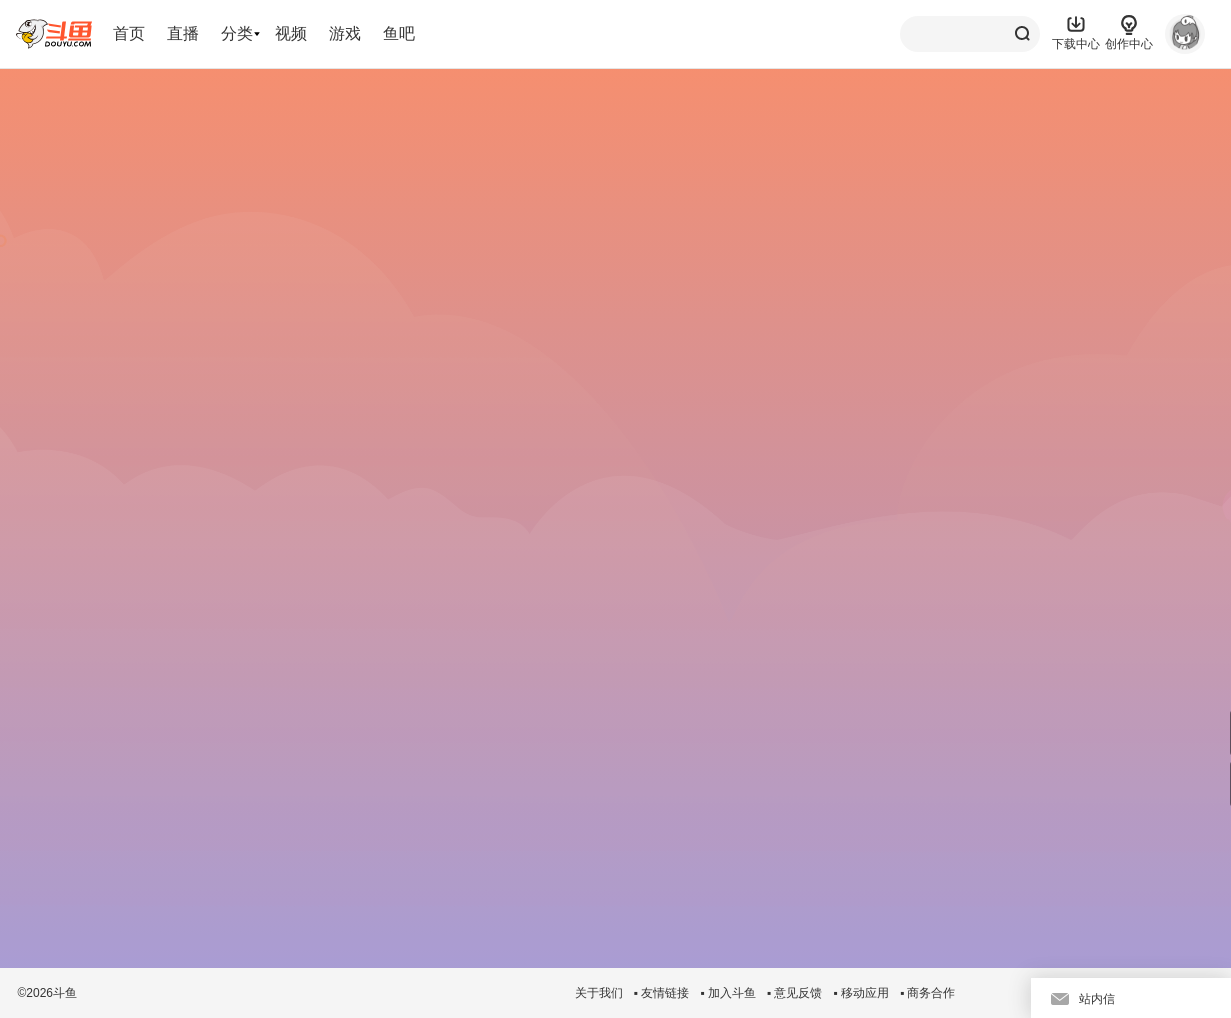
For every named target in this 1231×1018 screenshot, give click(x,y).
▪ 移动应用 (861, 993)
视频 (291, 33)
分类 (237, 33)
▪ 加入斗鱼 (728, 993)
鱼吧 (399, 33)
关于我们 (599, 993)
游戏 (345, 33)
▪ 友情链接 (662, 993)
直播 (183, 33)
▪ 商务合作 (928, 993)
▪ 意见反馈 (795, 993)
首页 (129, 33)
